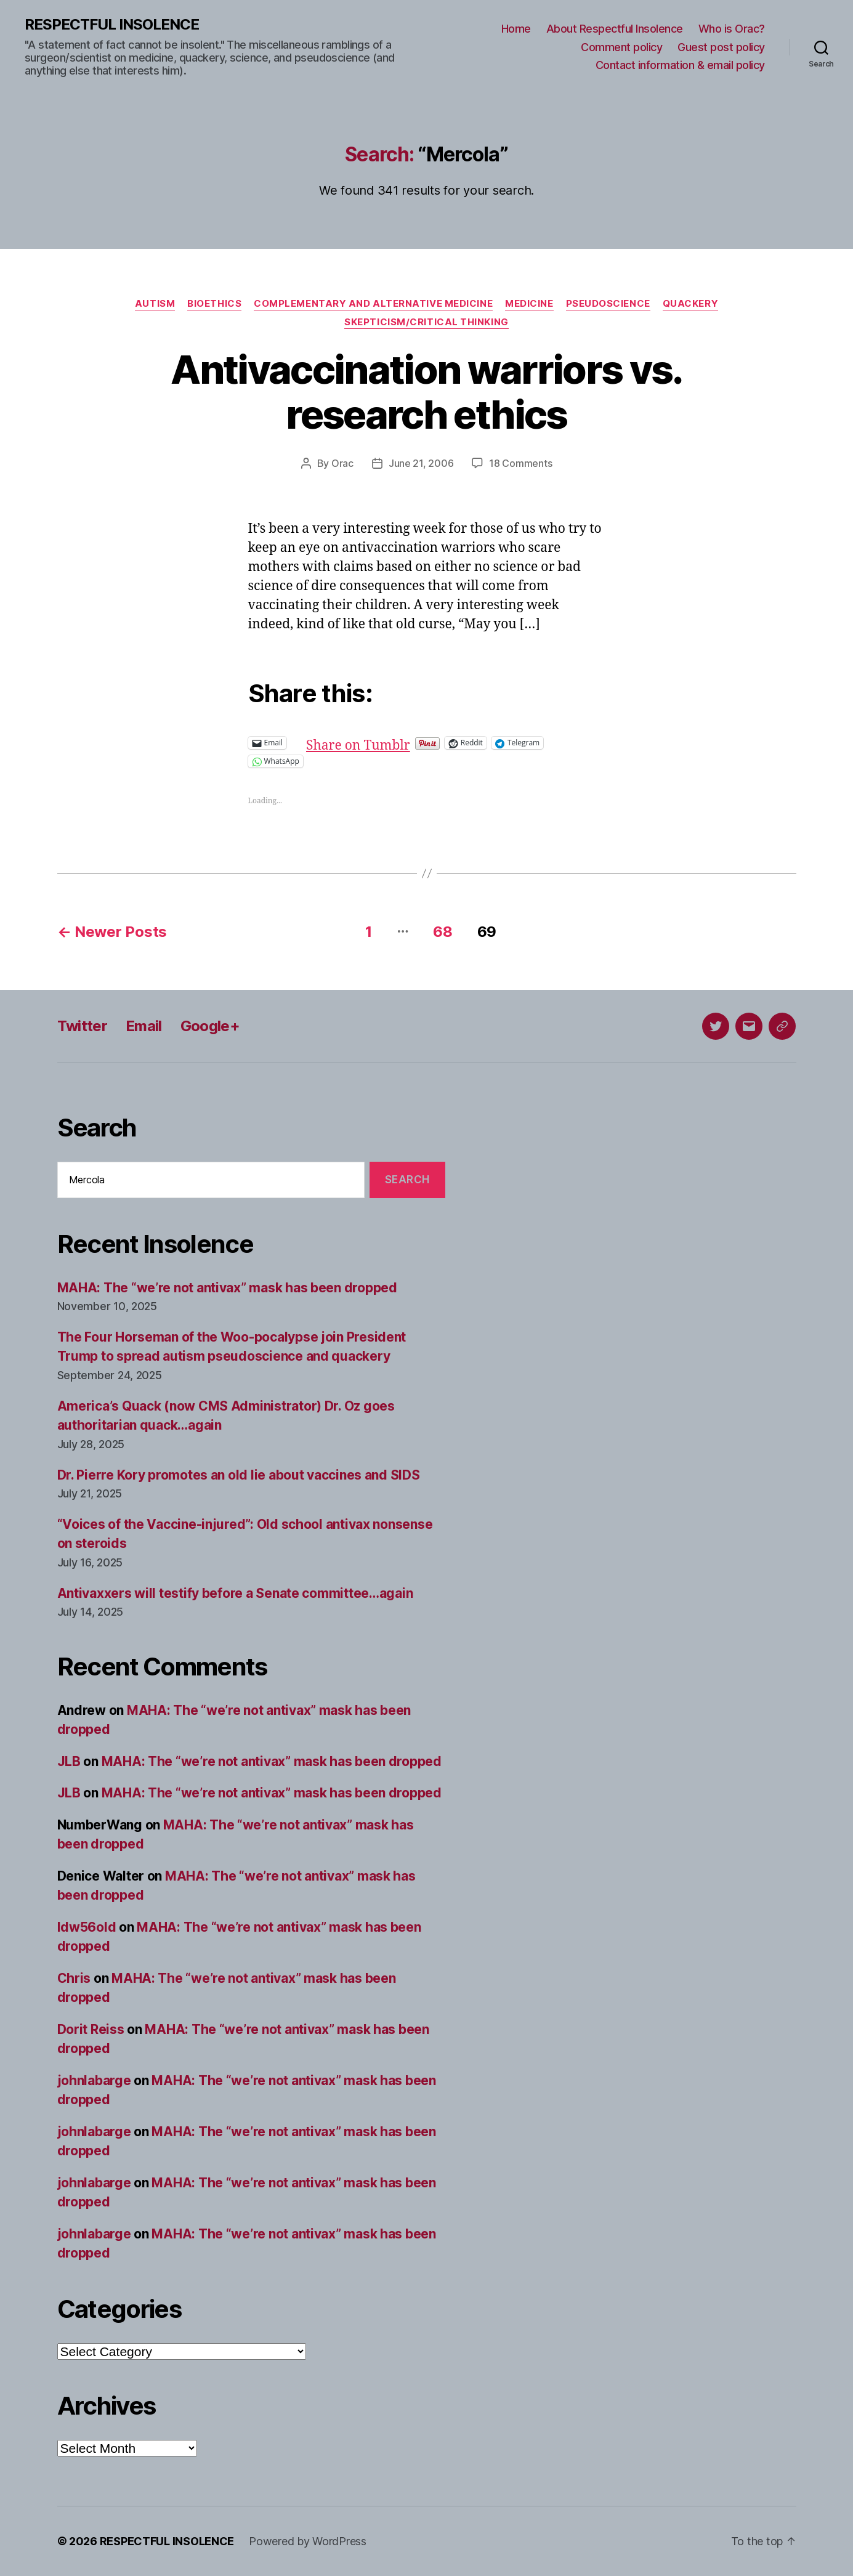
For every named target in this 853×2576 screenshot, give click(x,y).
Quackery (690, 303)
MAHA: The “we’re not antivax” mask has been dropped (227, 1287)
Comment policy (621, 47)
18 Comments (520, 463)
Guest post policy (721, 47)
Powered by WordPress (307, 2541)
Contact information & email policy (680, 65)
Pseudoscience (608, 303)
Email (144, 1026)
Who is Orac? (731, 28)
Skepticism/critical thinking (426, 322)
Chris (74, 1978)
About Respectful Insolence (614, 28)
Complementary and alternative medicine (373, 303)
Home (516, 28)
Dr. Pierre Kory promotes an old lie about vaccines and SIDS (238, 1475)
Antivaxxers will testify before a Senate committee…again (235, 1593)
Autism (155, 303)
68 (442, 932)
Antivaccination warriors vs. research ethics (426, 392)
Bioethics (214, 303)
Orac (342, 463)
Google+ (210, 1026)
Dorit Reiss (90, 2029)
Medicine (529, 303)
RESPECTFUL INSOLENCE (112, 24)
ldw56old (86, 1927)
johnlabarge (94, 2080)
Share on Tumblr (398, 742)
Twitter (82, 1026)
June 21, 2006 (421, 463)
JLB (69, 1761)
